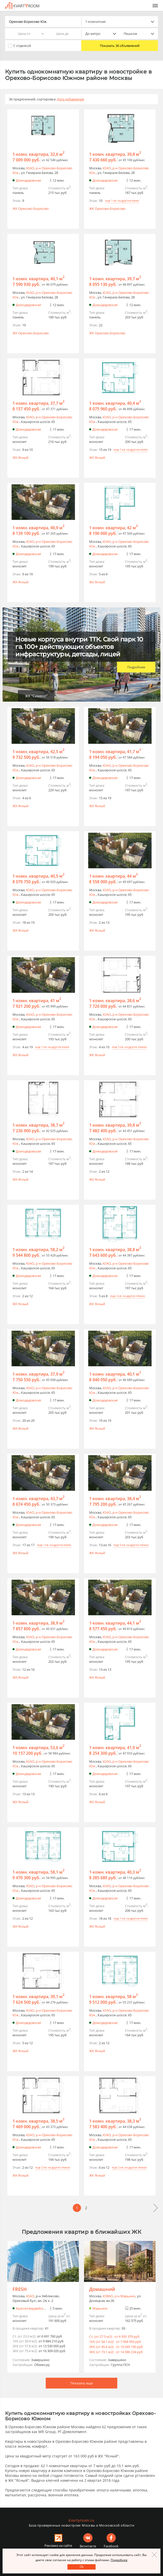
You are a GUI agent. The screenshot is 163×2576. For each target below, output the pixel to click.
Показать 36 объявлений (119, 45)
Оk (82, 2566)
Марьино (100, 2308)
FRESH (20, 2289)
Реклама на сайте (58, 2545)
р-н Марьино (124, 2296)
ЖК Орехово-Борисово (31, 208)
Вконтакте (88, 2546)
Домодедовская (28, 180)
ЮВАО (108, 2296)
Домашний (102, 2289)
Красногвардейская (31, 2308)
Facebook (111, 2546)
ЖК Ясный (20, 457)
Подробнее (136, 667)
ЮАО (30, 168)
